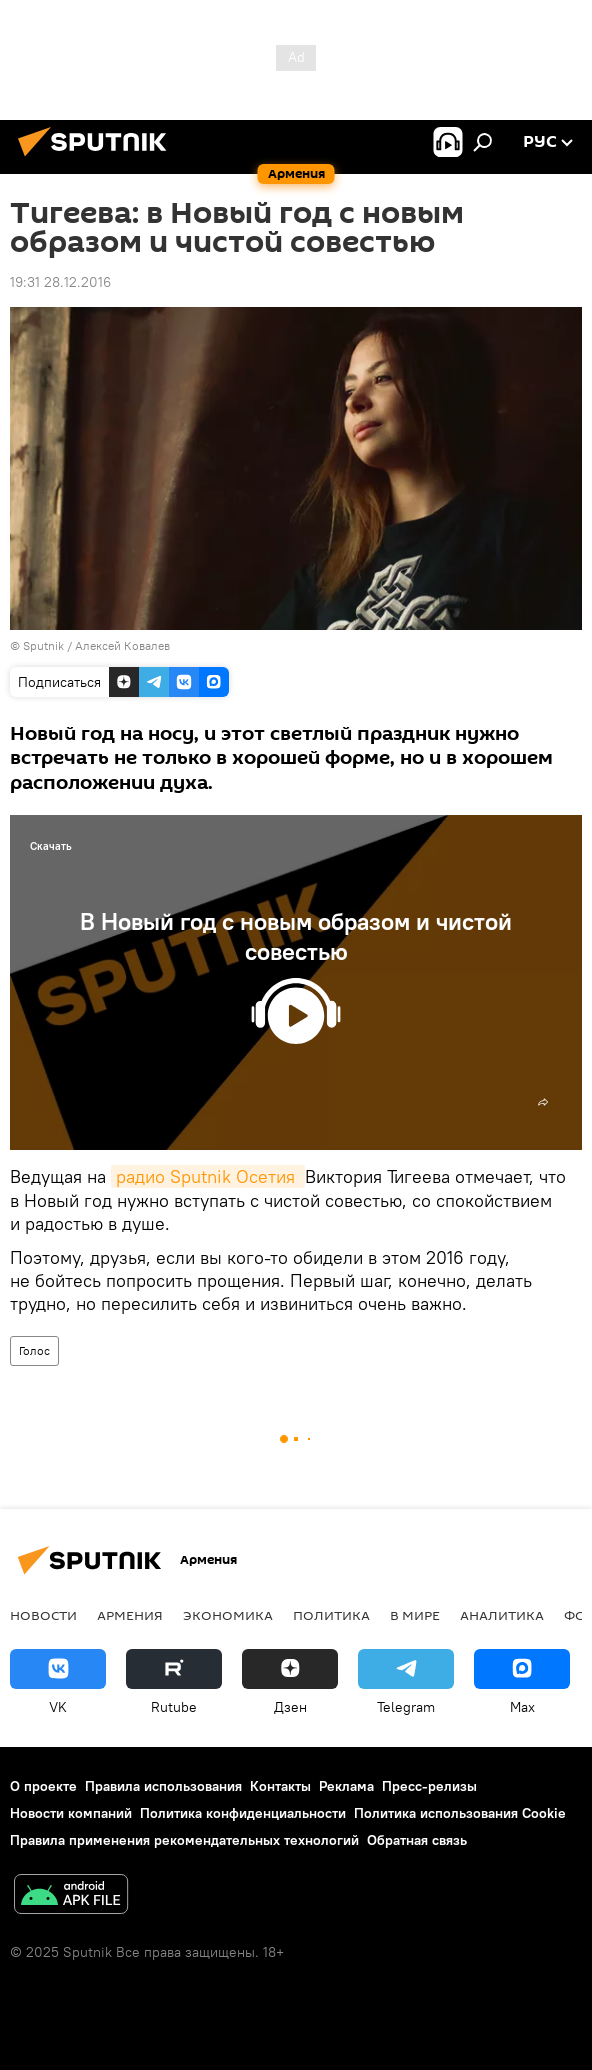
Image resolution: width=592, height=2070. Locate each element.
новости (43, 1615)
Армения (130, 1615)
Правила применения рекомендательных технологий (184, 1840)
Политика (331, 1615)
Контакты (280, 1786)
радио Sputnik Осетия (208, 1176)
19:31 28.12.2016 (60, 282)
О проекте (43, 1786)
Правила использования (163, 1786)
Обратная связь (417, 1840)
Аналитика (502, 1615)
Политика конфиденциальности (243, 1813)
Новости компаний (71, 1813)
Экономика (228, 1615)
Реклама (346, 1786)
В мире (415, 1615)
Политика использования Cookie (460, 1813)
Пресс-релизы (429, 1786)
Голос (34, 1350)
